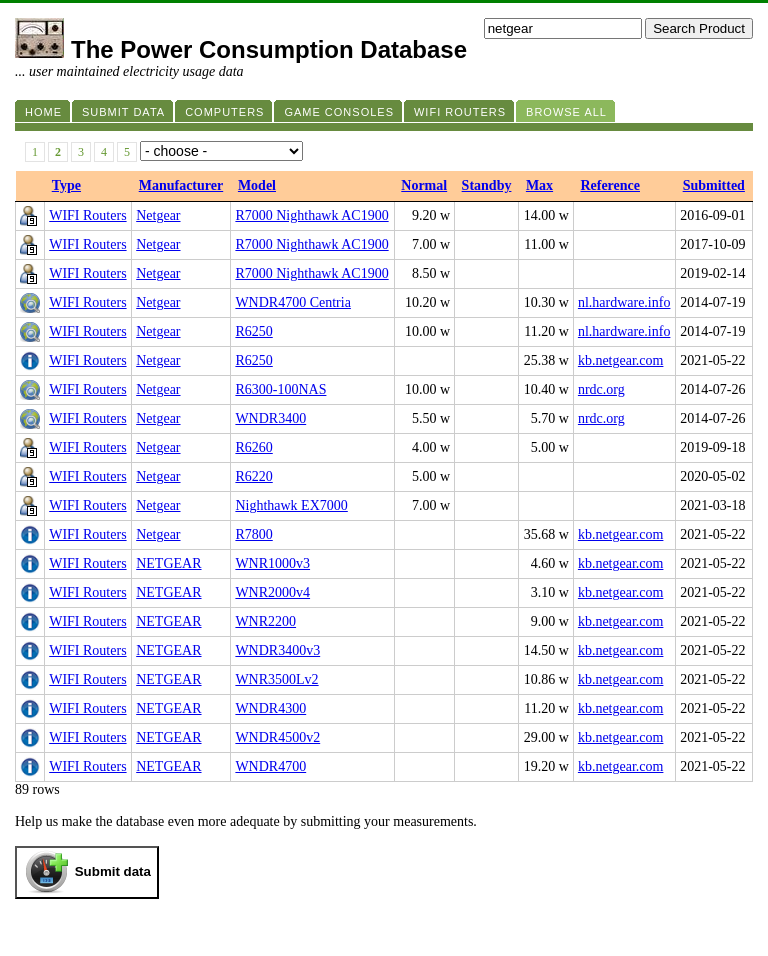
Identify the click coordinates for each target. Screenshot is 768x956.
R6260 (253, 447)
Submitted (714, 185)
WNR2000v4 (272, 592)
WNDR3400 (270, 418)
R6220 (253, 476)
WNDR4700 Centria (292, 302)
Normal (424, 185)
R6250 (253, 331)
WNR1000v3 (272, 563)
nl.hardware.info (624, 302)
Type (66, 185)
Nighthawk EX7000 (291, 505)
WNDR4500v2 (277, 737)
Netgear (158, 215)
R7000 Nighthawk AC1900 (311, 215)
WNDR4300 (270, 708)
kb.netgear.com (621, 360)
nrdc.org (601, 389)
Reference (610, 185)
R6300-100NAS (280, 389)
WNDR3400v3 (277, 650)
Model (257, 185)
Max (539, 185)
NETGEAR (168, 563)
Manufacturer (181, 185)
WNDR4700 (270, 766)
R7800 (253, 534)
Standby (487, 185)
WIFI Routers (87, 215)
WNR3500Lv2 (276, 679)
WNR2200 (265, 621)
